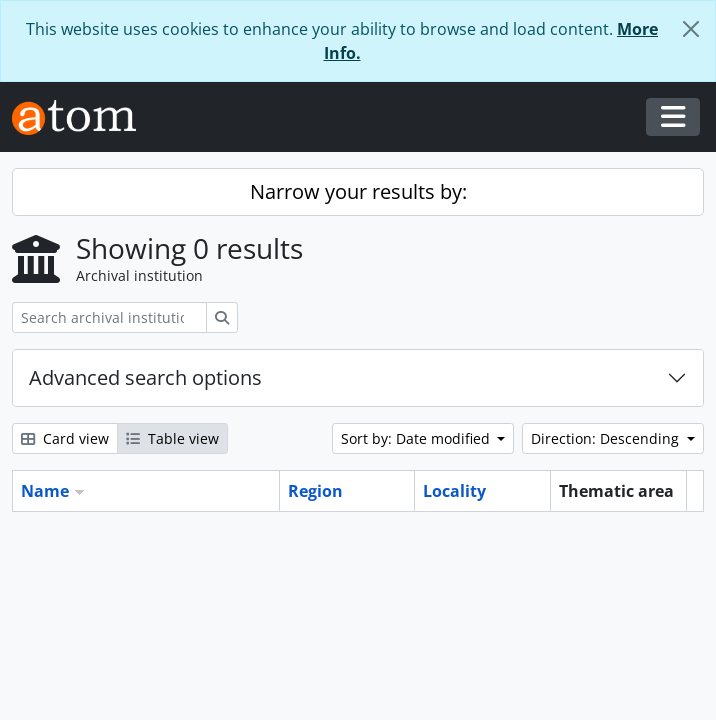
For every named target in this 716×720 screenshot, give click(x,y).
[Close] (691, 29)
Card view (65, 438)
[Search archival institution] (109, 317)
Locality (454, 491)
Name (45, 491)
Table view (172, 438)
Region (315, 491)
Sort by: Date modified (417, 438)
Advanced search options (145, 377)
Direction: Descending (607, 438)
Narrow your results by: (358, 191)
